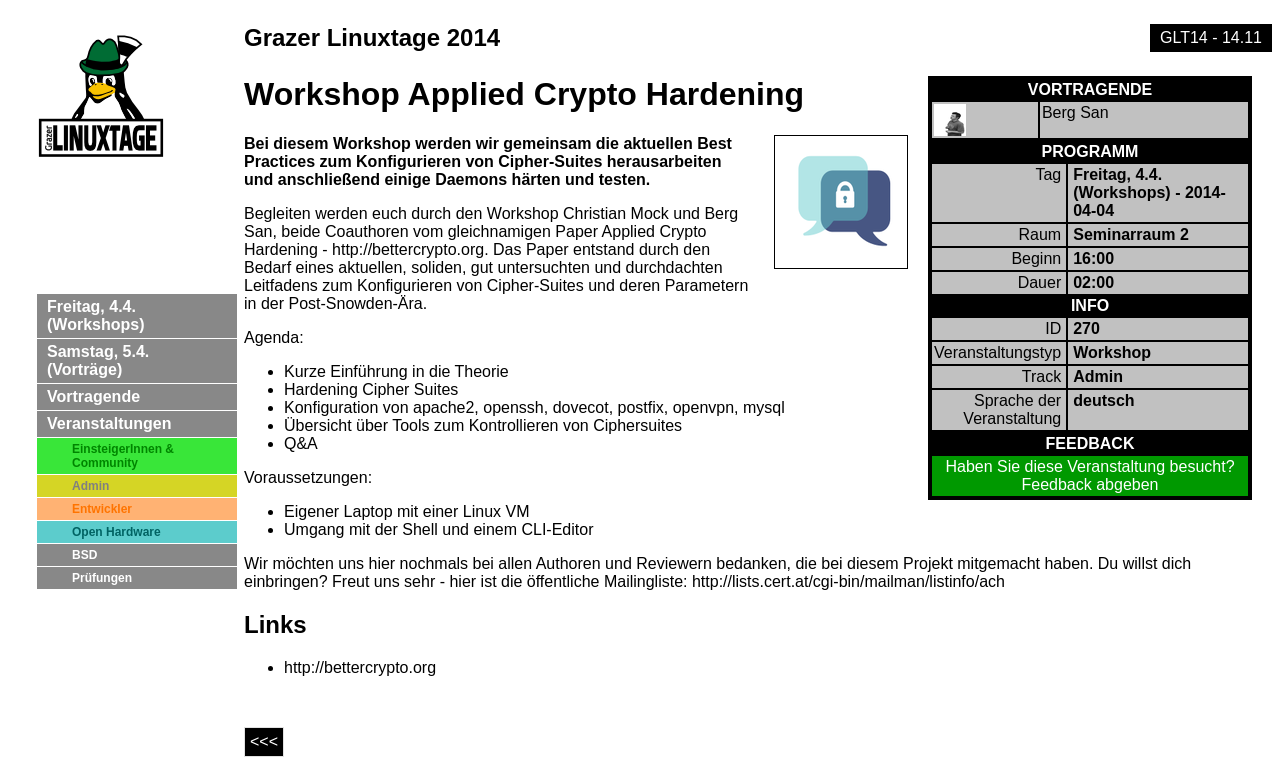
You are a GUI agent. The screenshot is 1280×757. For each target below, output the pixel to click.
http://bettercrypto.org (360, 667)
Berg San (1075, 112)
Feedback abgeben (1090, 484)
